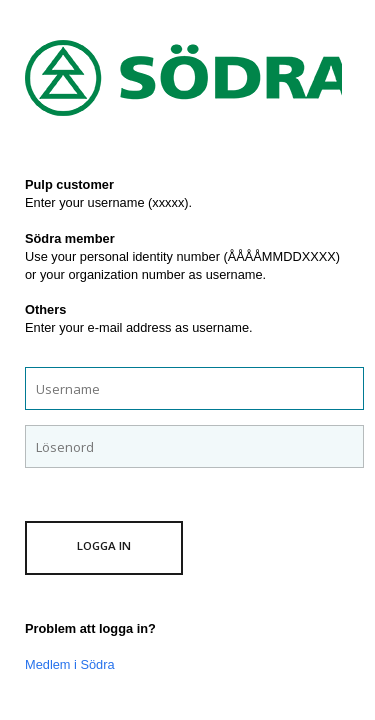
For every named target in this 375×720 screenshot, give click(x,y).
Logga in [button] (104, 545)
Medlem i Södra (70, 664)
